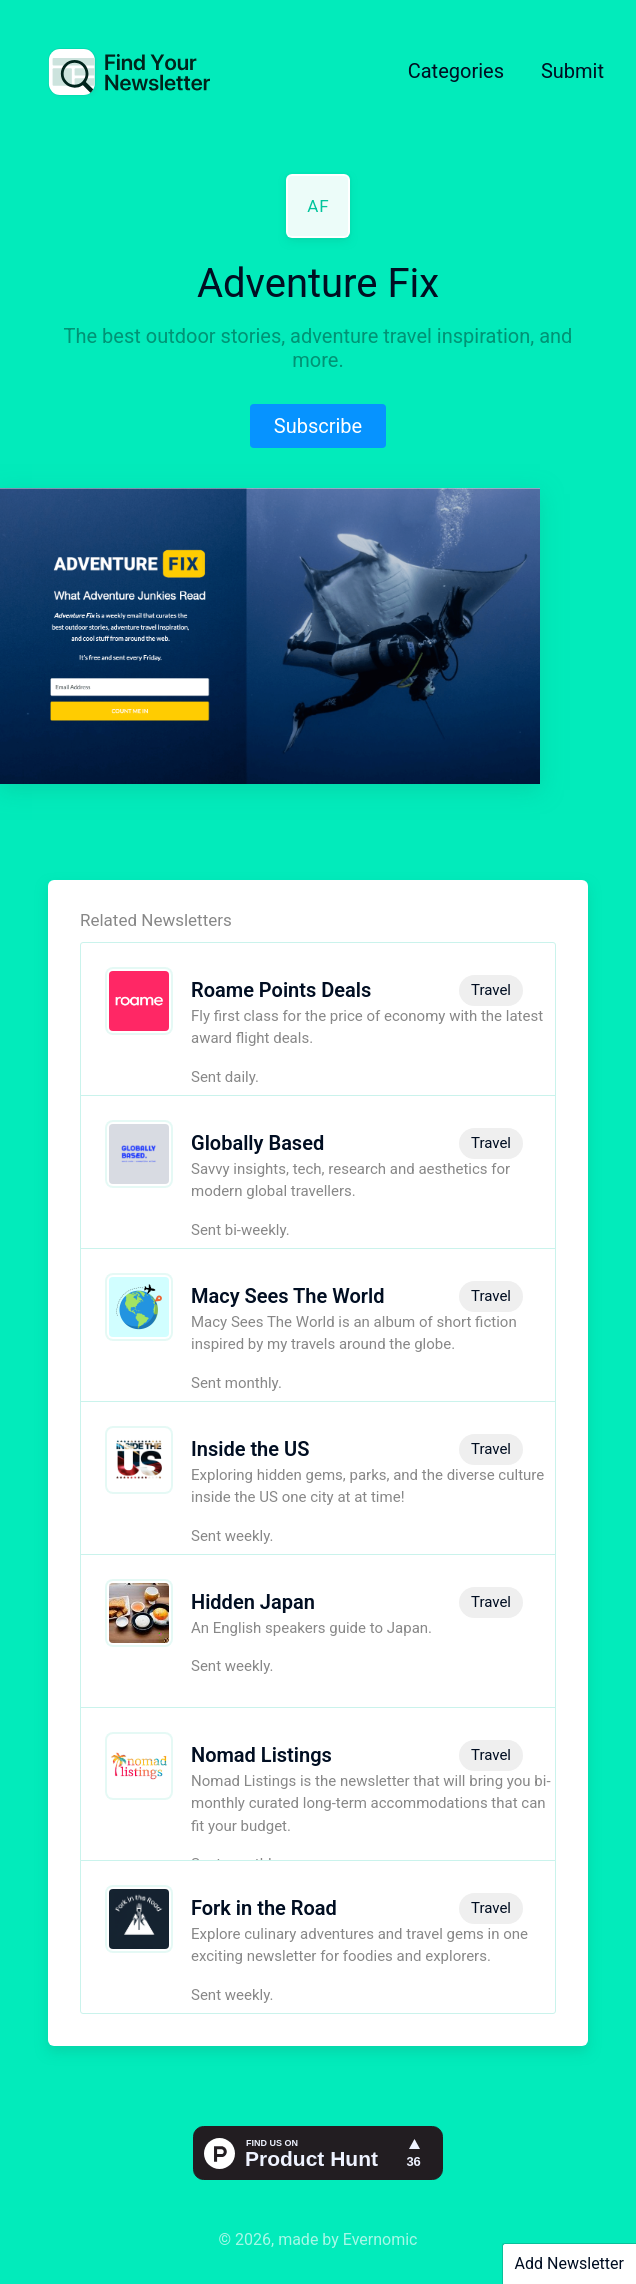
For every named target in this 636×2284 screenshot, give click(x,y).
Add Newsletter (569, 2263)
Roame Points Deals (281, 990)
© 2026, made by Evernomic (318, 2239)
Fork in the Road (264, 1908)
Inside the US (250, 1449)
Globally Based (257, 1143)
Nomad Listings (261, 1755)
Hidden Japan (253, 1602)
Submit (572, 71)
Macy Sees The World (287, 1296)
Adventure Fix (318, 283)
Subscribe (318, 426)
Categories (456, 71)
